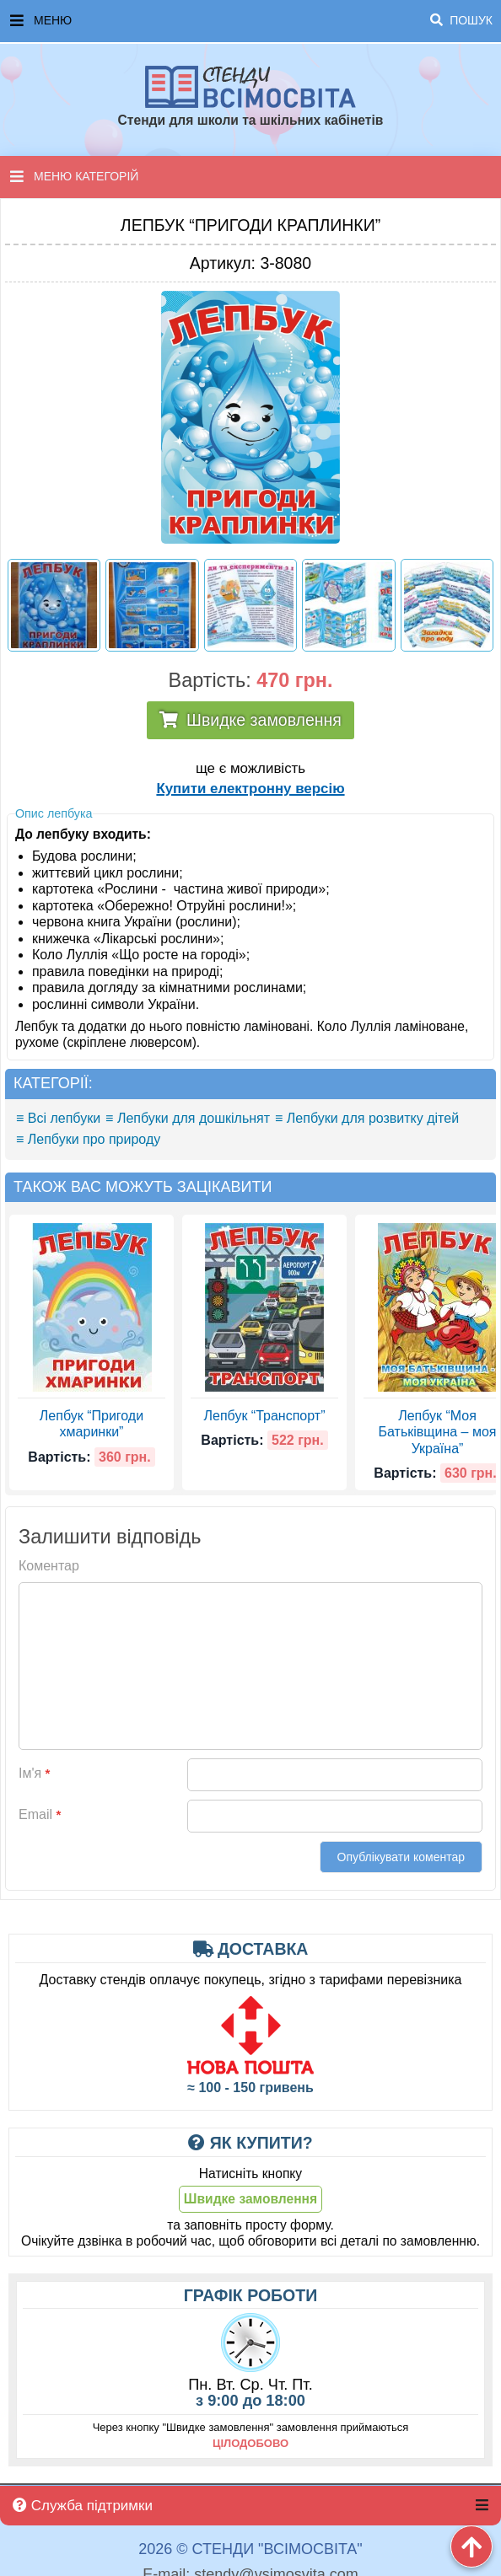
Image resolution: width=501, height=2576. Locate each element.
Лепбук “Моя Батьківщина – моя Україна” (438, 1432)
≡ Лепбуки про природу (88, 1139)
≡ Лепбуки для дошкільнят (187, 1118)
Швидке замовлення (264, 720)
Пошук (461, 20)
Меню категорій (74, 176)
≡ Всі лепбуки (58, 1118)
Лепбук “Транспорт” (265, 1416)
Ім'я (34, 1773)
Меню (251, 21)
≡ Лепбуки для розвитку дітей (367, 1118)
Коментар (49, 1566)
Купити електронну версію (250, 789)
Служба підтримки (83, 2506)
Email (40, 1814)
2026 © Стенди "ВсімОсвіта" (250, 2549)
